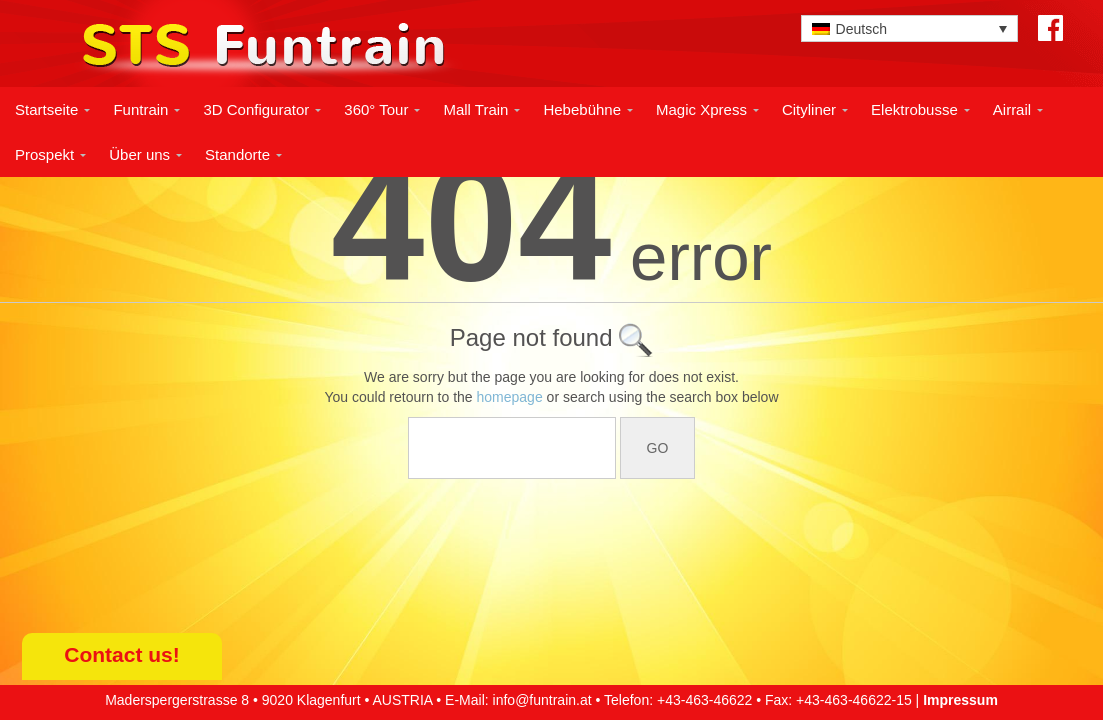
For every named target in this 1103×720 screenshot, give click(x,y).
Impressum (960, 700)
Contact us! (122, 654)
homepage (510, 397)
